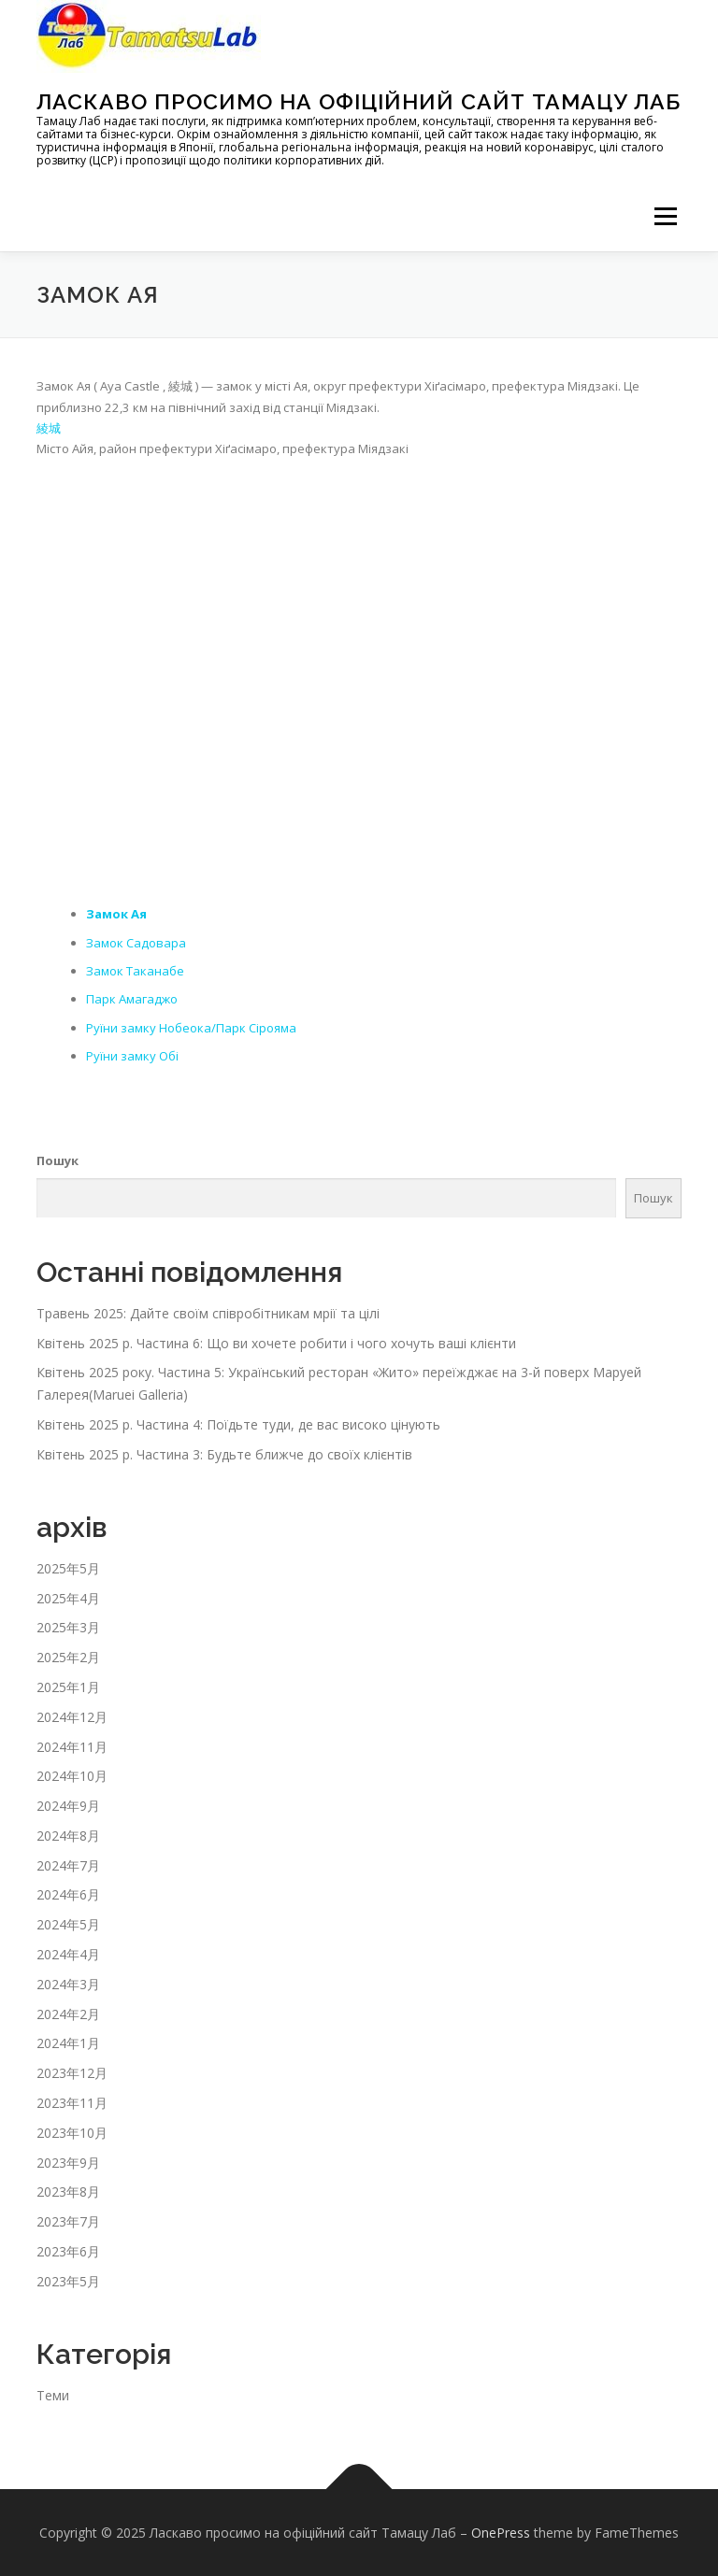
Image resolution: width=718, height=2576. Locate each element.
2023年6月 (68, 2251)
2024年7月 (68, 1865)
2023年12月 (72, 2073)
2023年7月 (68, 2221)
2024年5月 (68, 1924)
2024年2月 (68, 2014)
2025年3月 (68, 1627)
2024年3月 (68, 1984)
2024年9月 (68, 1806)
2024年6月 (68, 1894)
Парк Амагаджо (132, 998)
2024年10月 (72, 1776)
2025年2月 (68, 1657)
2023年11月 (72, 2103)
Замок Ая (116, 913)
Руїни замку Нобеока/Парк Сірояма (191, 1027)
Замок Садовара (136, 942)
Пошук (57, 1160)
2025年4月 (68, 1598)
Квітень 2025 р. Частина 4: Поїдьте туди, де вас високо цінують (238, 1424)
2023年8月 (68, 2191)
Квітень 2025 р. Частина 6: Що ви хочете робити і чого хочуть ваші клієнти (276, 1343)
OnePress (500, 2532)
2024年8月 (68, 1835)
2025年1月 (68, 1687)
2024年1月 (68, 2043)
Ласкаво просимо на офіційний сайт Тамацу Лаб (358, 101)
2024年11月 (72, 1747)
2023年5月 (68, 2281)
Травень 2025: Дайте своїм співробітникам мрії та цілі (208, 1313)
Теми (52, 2395)
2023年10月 (72, 2133)
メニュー (665, 215)
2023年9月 (68, 2162)
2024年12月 (72, 1717)
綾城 (48, 428)
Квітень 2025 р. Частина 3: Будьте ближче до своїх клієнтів (224, 1454)
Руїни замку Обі (132, 1055)
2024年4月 (68, 1954)
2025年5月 (68, 1568)
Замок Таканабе (135, 970)
